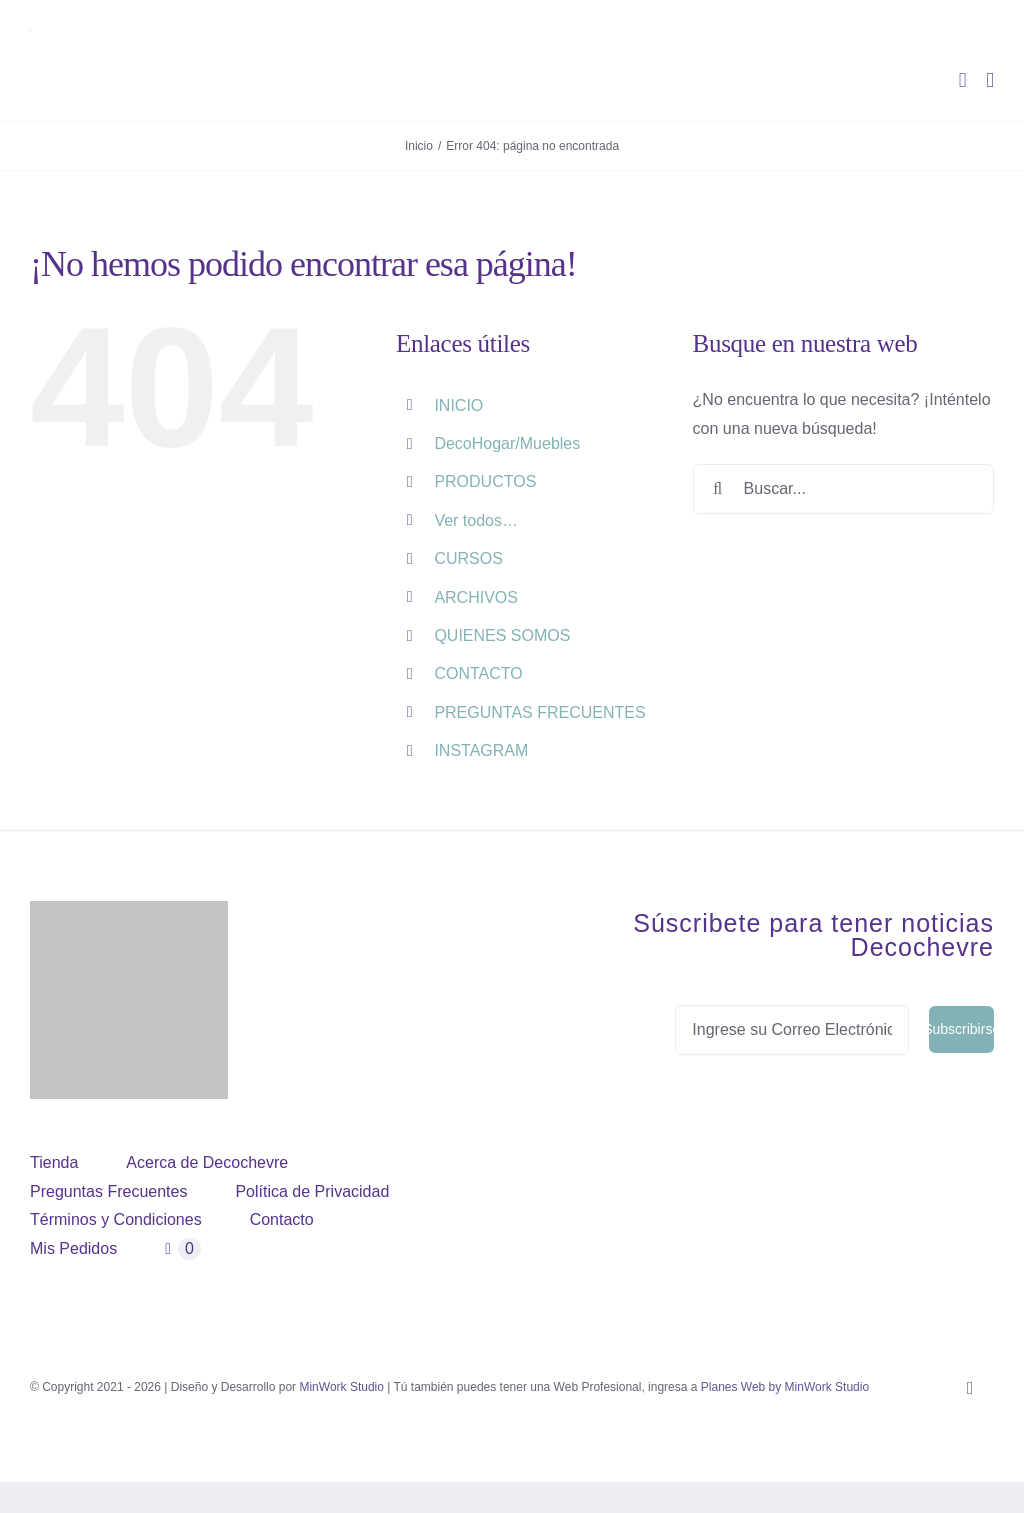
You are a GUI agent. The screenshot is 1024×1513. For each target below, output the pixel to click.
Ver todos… (476, 520)
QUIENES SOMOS (502, 635)
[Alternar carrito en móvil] (963, 80)
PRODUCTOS (485, 481)
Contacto (282, 1219)
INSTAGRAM (481, 750)
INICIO (458, 405)
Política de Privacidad (312, 1191)
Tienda (54, 1162)
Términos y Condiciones (116, 1219)
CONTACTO (478, 673)
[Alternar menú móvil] (990, 80)
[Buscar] (718, 489)
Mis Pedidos (73, 1248)
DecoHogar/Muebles (507, 443)
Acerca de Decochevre (207, 1162)
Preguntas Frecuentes (108, 1191)
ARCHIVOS (476, 597)
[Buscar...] (843, 489)
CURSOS (468, 558)
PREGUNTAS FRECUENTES (539, 712)
